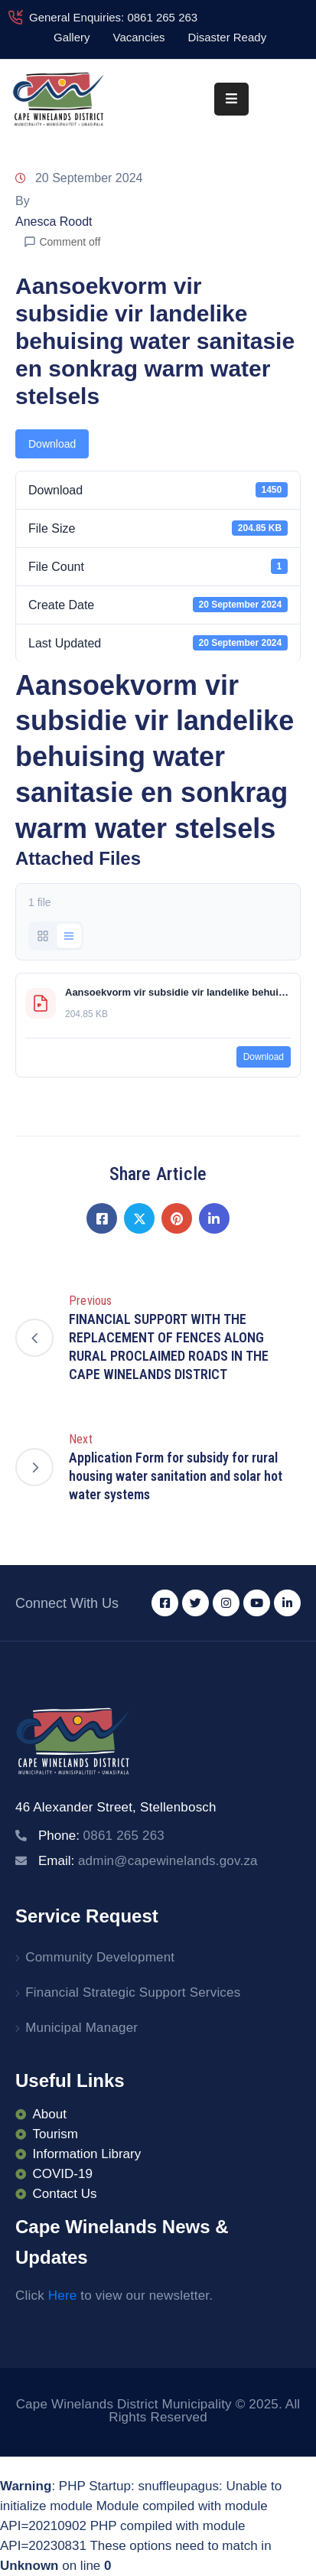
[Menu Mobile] (231, 99)
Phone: (101, 1835)
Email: (148, 1861)
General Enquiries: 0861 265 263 (113, 17)
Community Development (99, 1957)
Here (62, 2295)
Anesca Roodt (54, 221)
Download (52, 444)
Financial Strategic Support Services (132, 1992)
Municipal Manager (81, 2027)
